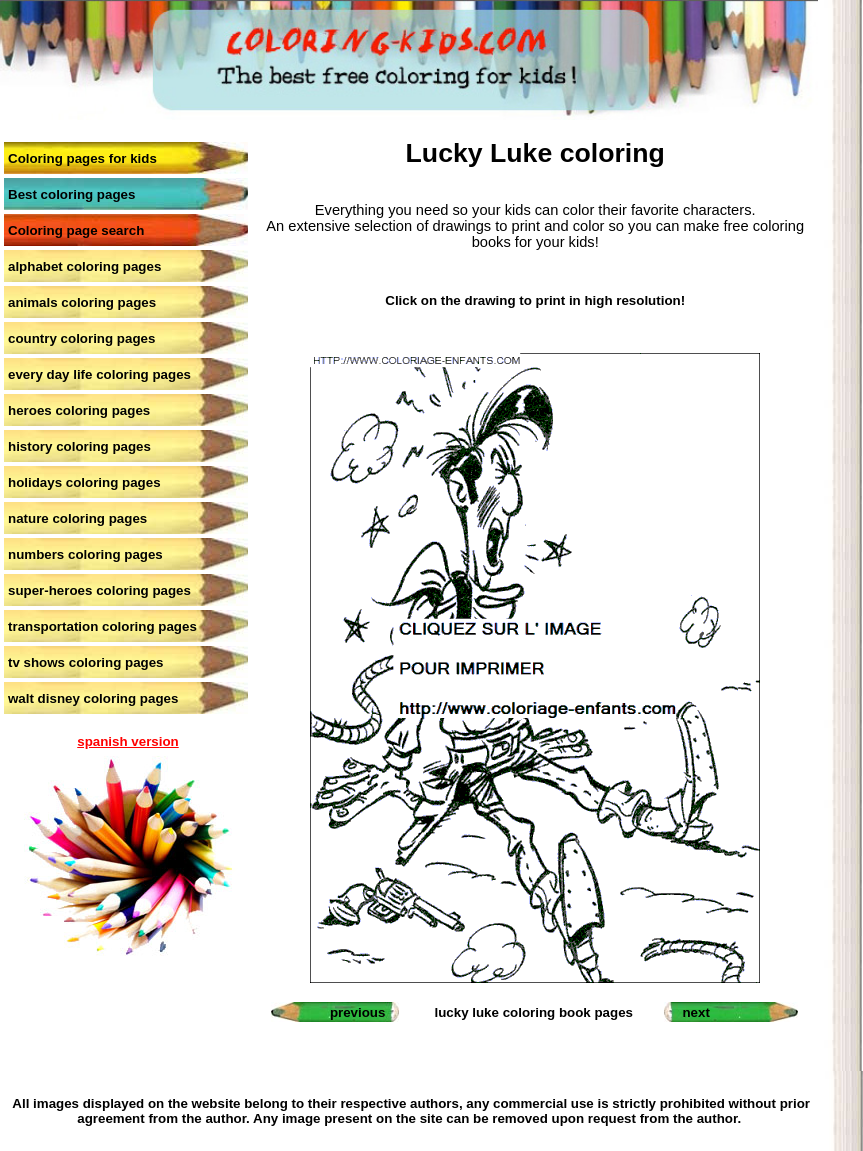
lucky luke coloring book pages (533, 1012)
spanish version (127, 741)
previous (358, 1012)
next (695, 1012)
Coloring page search (76, 230)
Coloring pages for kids (82, 158)
